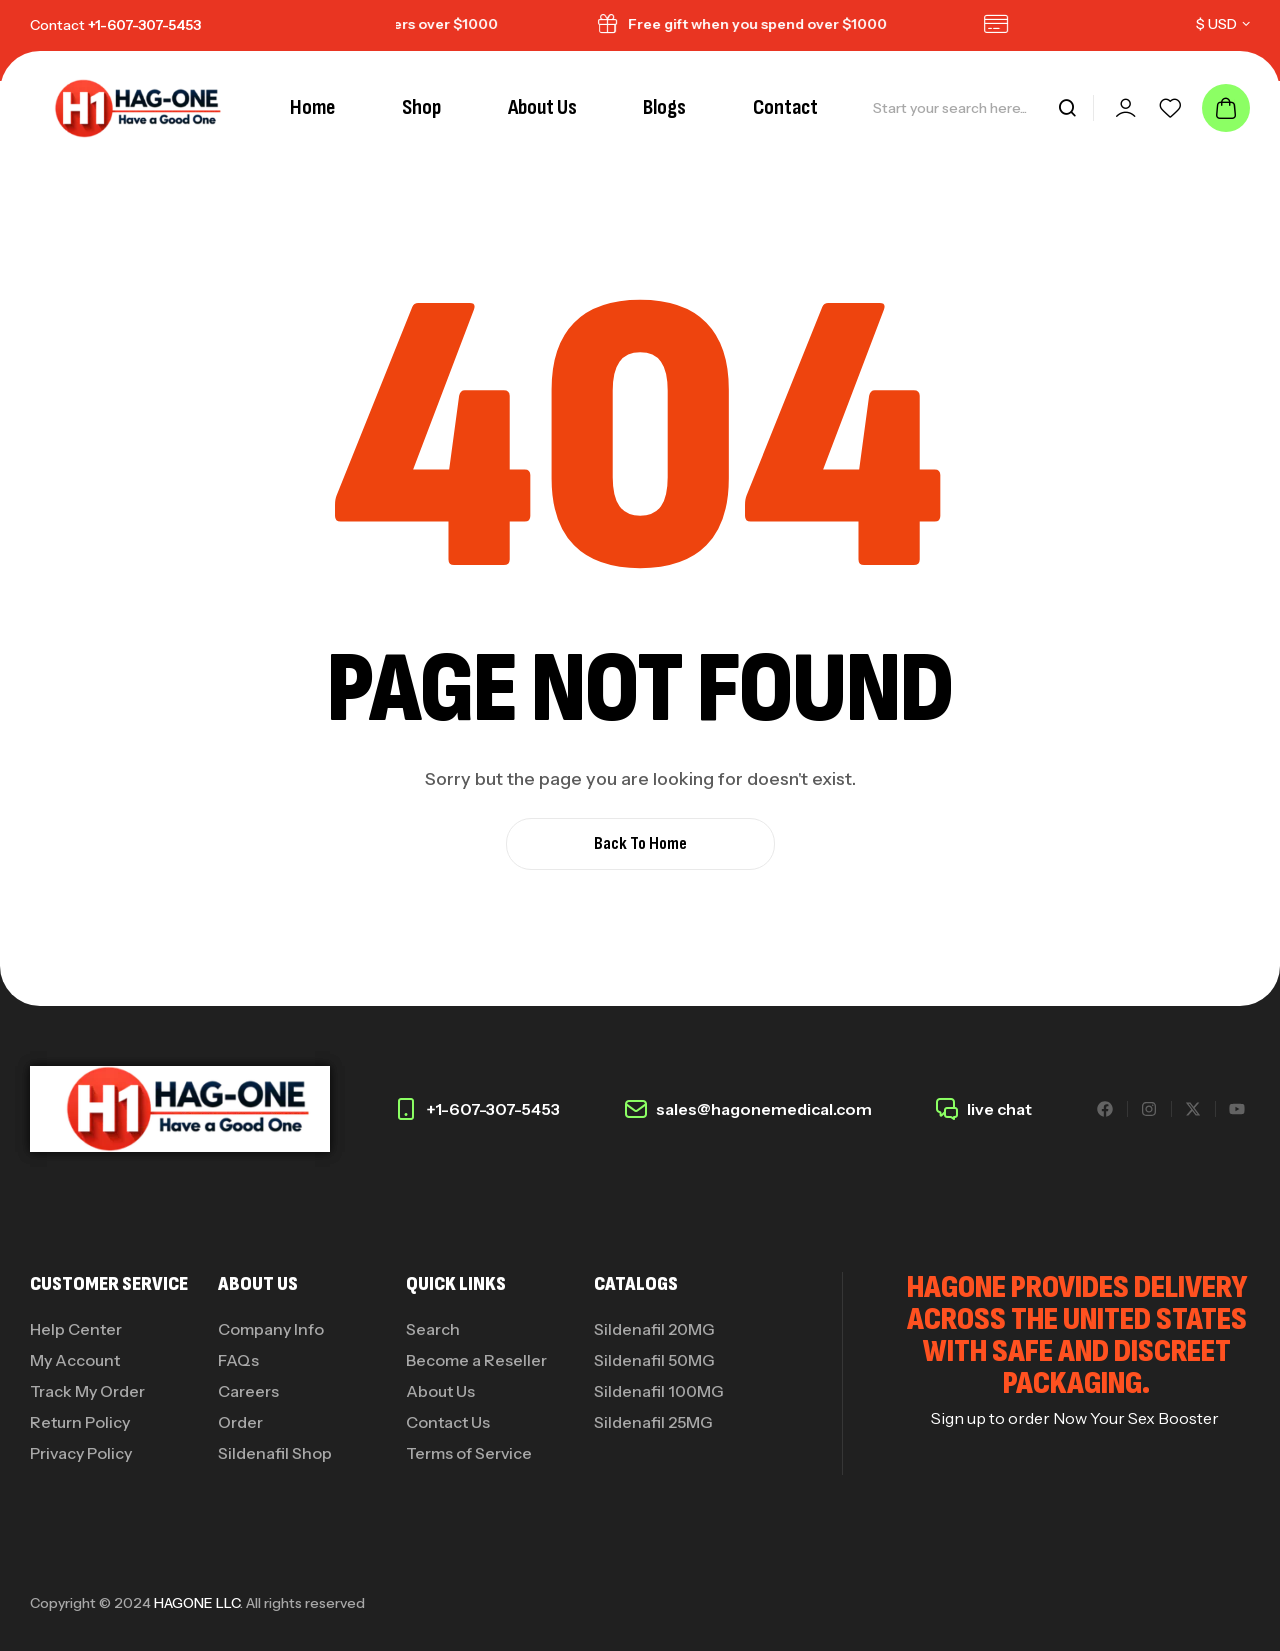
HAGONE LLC (197, 1603)
